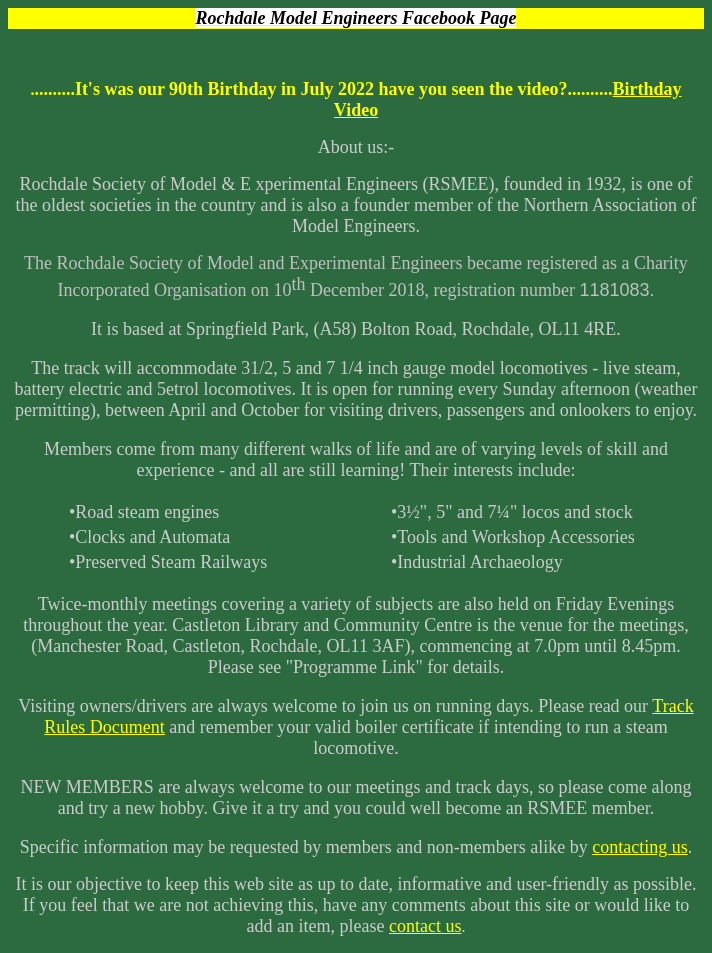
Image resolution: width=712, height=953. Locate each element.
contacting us (639, 847)
